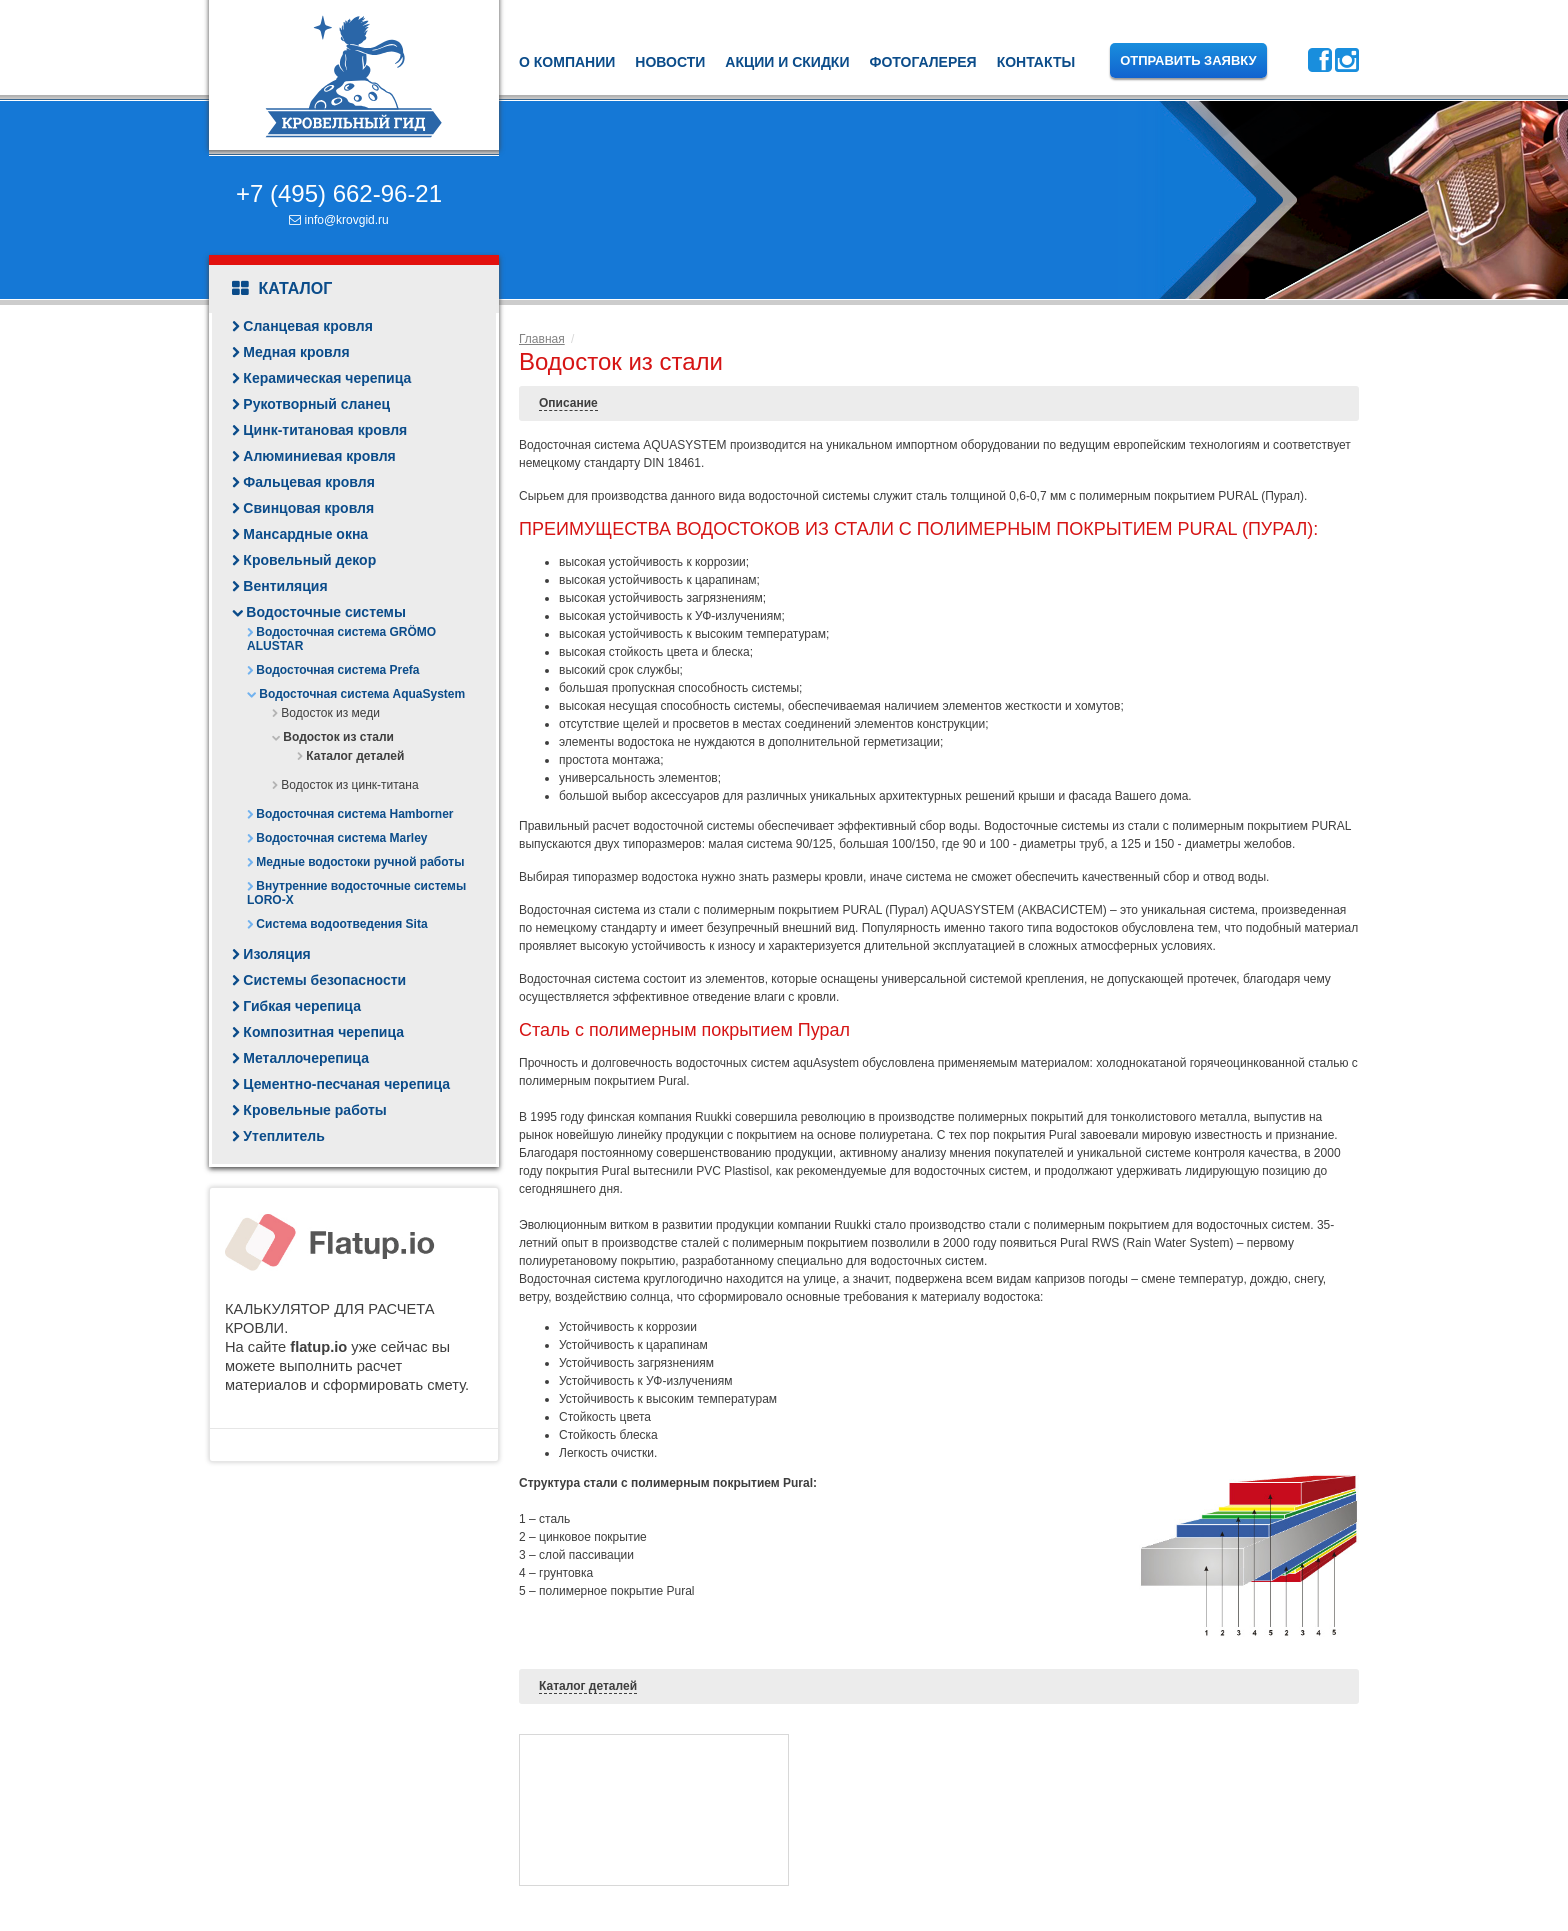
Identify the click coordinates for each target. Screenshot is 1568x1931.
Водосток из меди (330, 713)
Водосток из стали (338, 737)
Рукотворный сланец (316, 404)
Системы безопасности (324, 980)
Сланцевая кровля (308, 326)
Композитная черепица (323, 1032)
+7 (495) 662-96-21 (339, 193)
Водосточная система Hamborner (354, 814)
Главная (542, 339)
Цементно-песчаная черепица (346, 1084)
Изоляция (276, 954)
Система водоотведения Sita (341, 924)
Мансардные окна (305, 534)
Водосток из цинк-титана (349, 785)
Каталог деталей (355, 756)
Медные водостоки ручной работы (360, 862)
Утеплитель (283, 1136)
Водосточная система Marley (341, 838)
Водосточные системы (326, 612)
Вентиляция (285, 586)
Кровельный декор (309, 560)
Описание (568, 403)
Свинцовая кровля (308, 508)
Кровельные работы (314, 1110)
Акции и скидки (787, 62)
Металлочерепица (306, 1058)
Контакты (1036, 62)
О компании (567, 62)
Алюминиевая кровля (319, 456)
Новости (670, 62)
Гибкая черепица (302, 1006)
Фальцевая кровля (309, 482)
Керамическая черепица (327, 378)
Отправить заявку (1188, 60)
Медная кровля (296, 352)
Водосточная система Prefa (337, 670)
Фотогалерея (922, 62)
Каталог (282, 289)
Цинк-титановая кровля (325, 430)
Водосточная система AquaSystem (362, 694)
